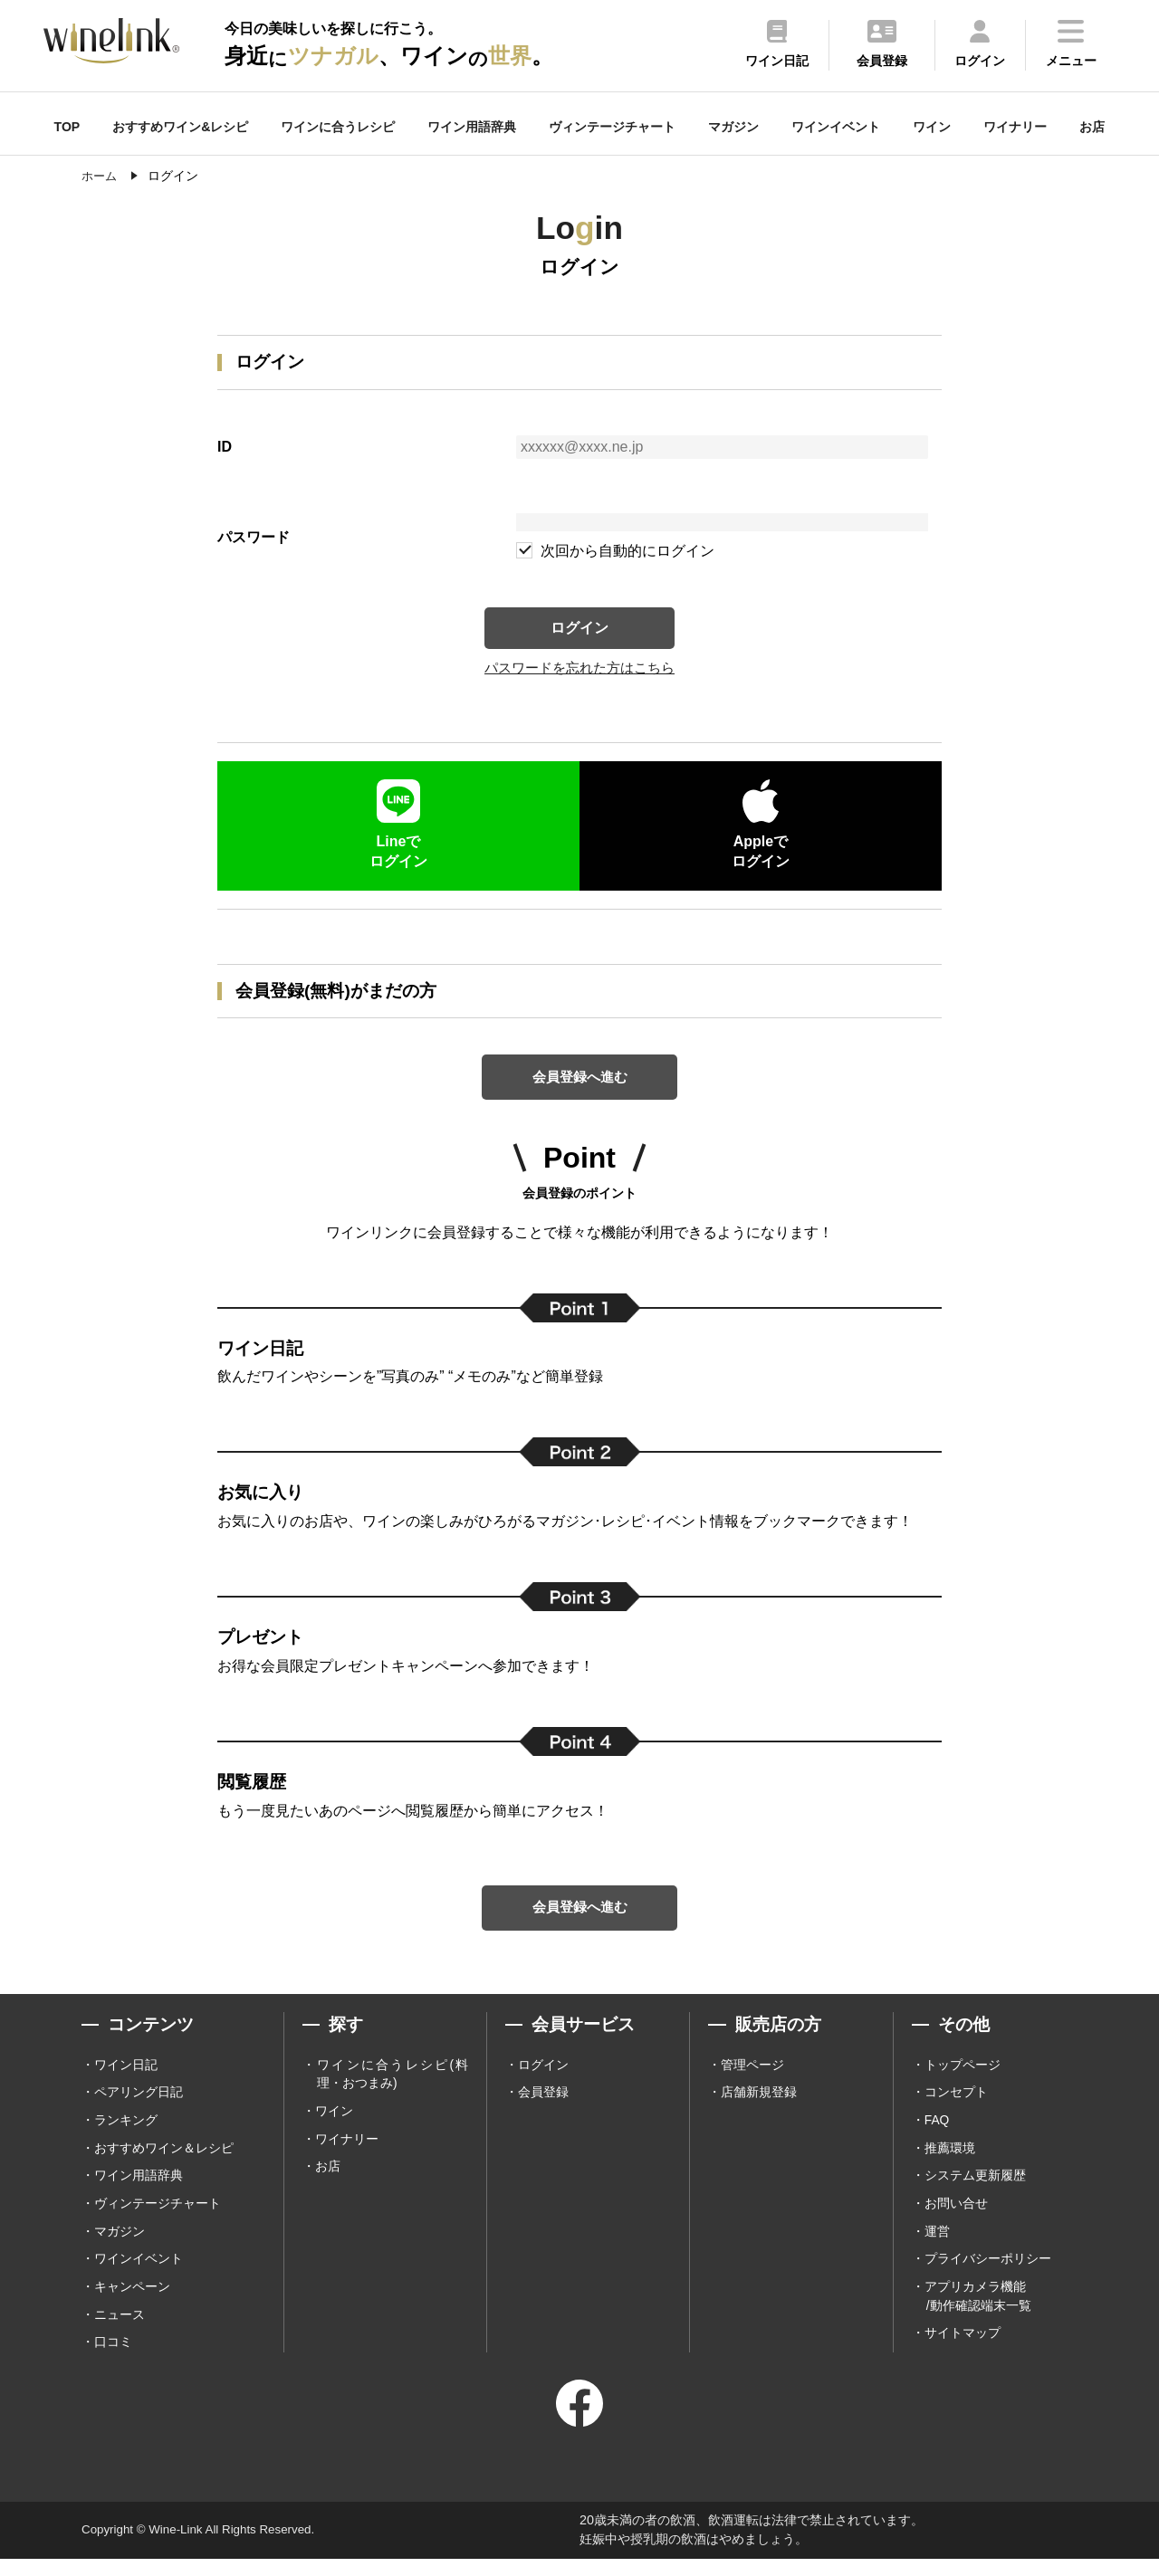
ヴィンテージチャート (612, 126)
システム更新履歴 (975, 2190)
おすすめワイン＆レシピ (164, 2162)
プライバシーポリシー (987, 2274)
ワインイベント (835, 126)
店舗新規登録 (759, 2106)
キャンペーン (132, 2302)
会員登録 (543, 2106)
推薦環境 (949, 2162)
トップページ (962, 2078)
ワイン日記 (126, 2078)
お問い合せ (956, 2218)
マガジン (733, 126)
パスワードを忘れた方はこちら (579, 673)
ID (224, 446)
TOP (67, 126)
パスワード (253, 537)
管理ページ (752, 2078)
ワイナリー (1015, 126)
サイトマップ (962, 2350)
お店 (1092, 126)
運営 (937, 2246)
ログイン (579, 629)
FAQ (937, 2134)
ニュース (119, 2331)
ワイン (932, 126)
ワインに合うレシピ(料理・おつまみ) (392, 2087)
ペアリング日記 (138, 2106)
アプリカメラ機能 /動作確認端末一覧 (977, 2312)
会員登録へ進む (579, 1084)
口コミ (113, 2359)
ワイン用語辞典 (471, 126)
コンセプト (956, 2106)
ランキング (126, 2134)
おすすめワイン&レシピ (180, 126)
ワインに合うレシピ (338, 126)
